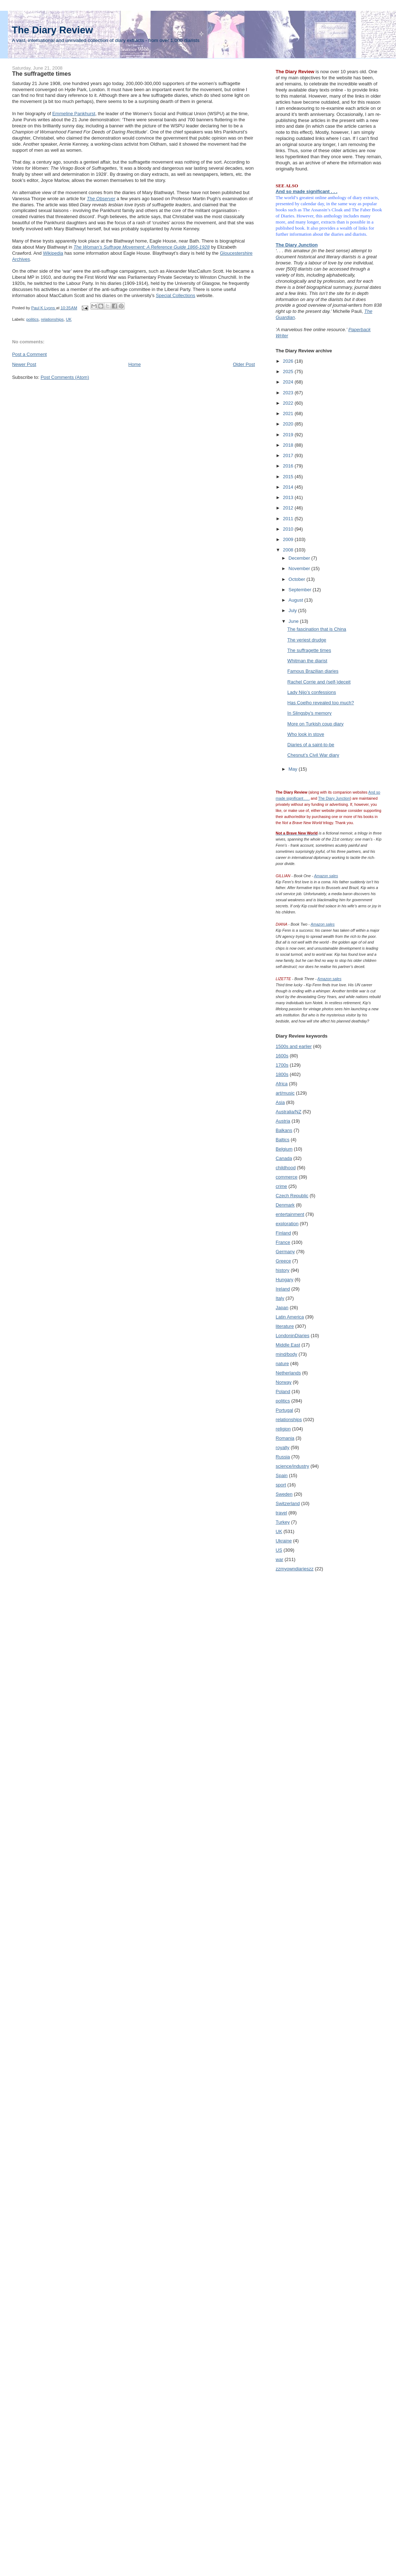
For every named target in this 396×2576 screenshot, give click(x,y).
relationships (52, 319)
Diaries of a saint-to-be (310, 744)
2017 (289, 455)
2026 (289, 361)
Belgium (284, 1149)
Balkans (284, 1130)
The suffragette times (309, 650)
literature (285, 1326)
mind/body (286, 1354)
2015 (289, 476)
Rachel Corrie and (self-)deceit (318, 682)
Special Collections (175, 295)
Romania (285, 1438)
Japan (282, 1307)
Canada (284, 1158)
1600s (282, 1055)
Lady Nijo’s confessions (311, 692)
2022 (289, 403)
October (297, 579)
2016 (289, 466)
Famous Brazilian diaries (312, 671)
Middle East (288, 1345)
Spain (282, 1475)
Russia (283, 1456)
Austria (283, 1121)
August (296, 600)
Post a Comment (29, 354)
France (283, 1242)
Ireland (283, 1289)
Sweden (284, 1494)
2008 (289, 550)
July (293, 610)
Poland (283, 1391)
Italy (280, 1298)
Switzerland (288, 1503)
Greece (283, 1261)
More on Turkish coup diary (315, 724)
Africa (282, 1083)
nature (282, 1363)
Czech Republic (292, 1195)
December (299, 558)
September (300, 589)
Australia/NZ (289, 1111)
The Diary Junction (297, 245)
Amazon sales (326, 876)
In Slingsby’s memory (309, 713)
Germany (285, 1251)
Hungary (284, 1279)
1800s (282, 1074)
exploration (287, 1223)
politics (32, 319)
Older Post (244, 364)
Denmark (285, 1205)
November (299, 568)
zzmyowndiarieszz (295, 1568)
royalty (282, 1447)
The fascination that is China (316, 629)
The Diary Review (52, 30)
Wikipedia (53, 253)
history (282, 1270)
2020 (289, 424)
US (279, 1550)
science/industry (292, 1466)
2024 (289, 382)
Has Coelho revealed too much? (320, 702)
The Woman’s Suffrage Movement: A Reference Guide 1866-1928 (142, 247)
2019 (289, 434)
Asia (280, 1102)
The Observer (101, 198)
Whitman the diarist (307, 660)
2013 (289, 497)
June (294, 621)
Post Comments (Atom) (65, 377)
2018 (289, 445)
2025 (289, 371)
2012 (289, 508)
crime (281, 1186)
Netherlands (288, 1373)
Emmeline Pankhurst (73, 113)
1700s (282, 1065)
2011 (289, 518)
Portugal (284, 1410)
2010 (289, 529)
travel (281, 1512)
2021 (289, 413)
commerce (287, 1177)
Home (134, 364)
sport (281, 1484)
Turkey (283, 1522)
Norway (284, 1382)
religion (283, 1429)
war (279, 1559)
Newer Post (24, 364)
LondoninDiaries (293, 1335)
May (293, 769)
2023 (289, 392)
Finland (283, 1233)
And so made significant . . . (307, 191)
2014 (289, 487)
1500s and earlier (294, 1046)
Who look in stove (305, 734)
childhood (286, 1167)
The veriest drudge (306, 640)
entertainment (290, 1214)
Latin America (290, 1317)
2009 (289, 539)
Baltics (282, 1139)
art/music (285, 1093)
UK (69, 319)
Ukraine (284, 1540)
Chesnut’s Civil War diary (313, 755)
